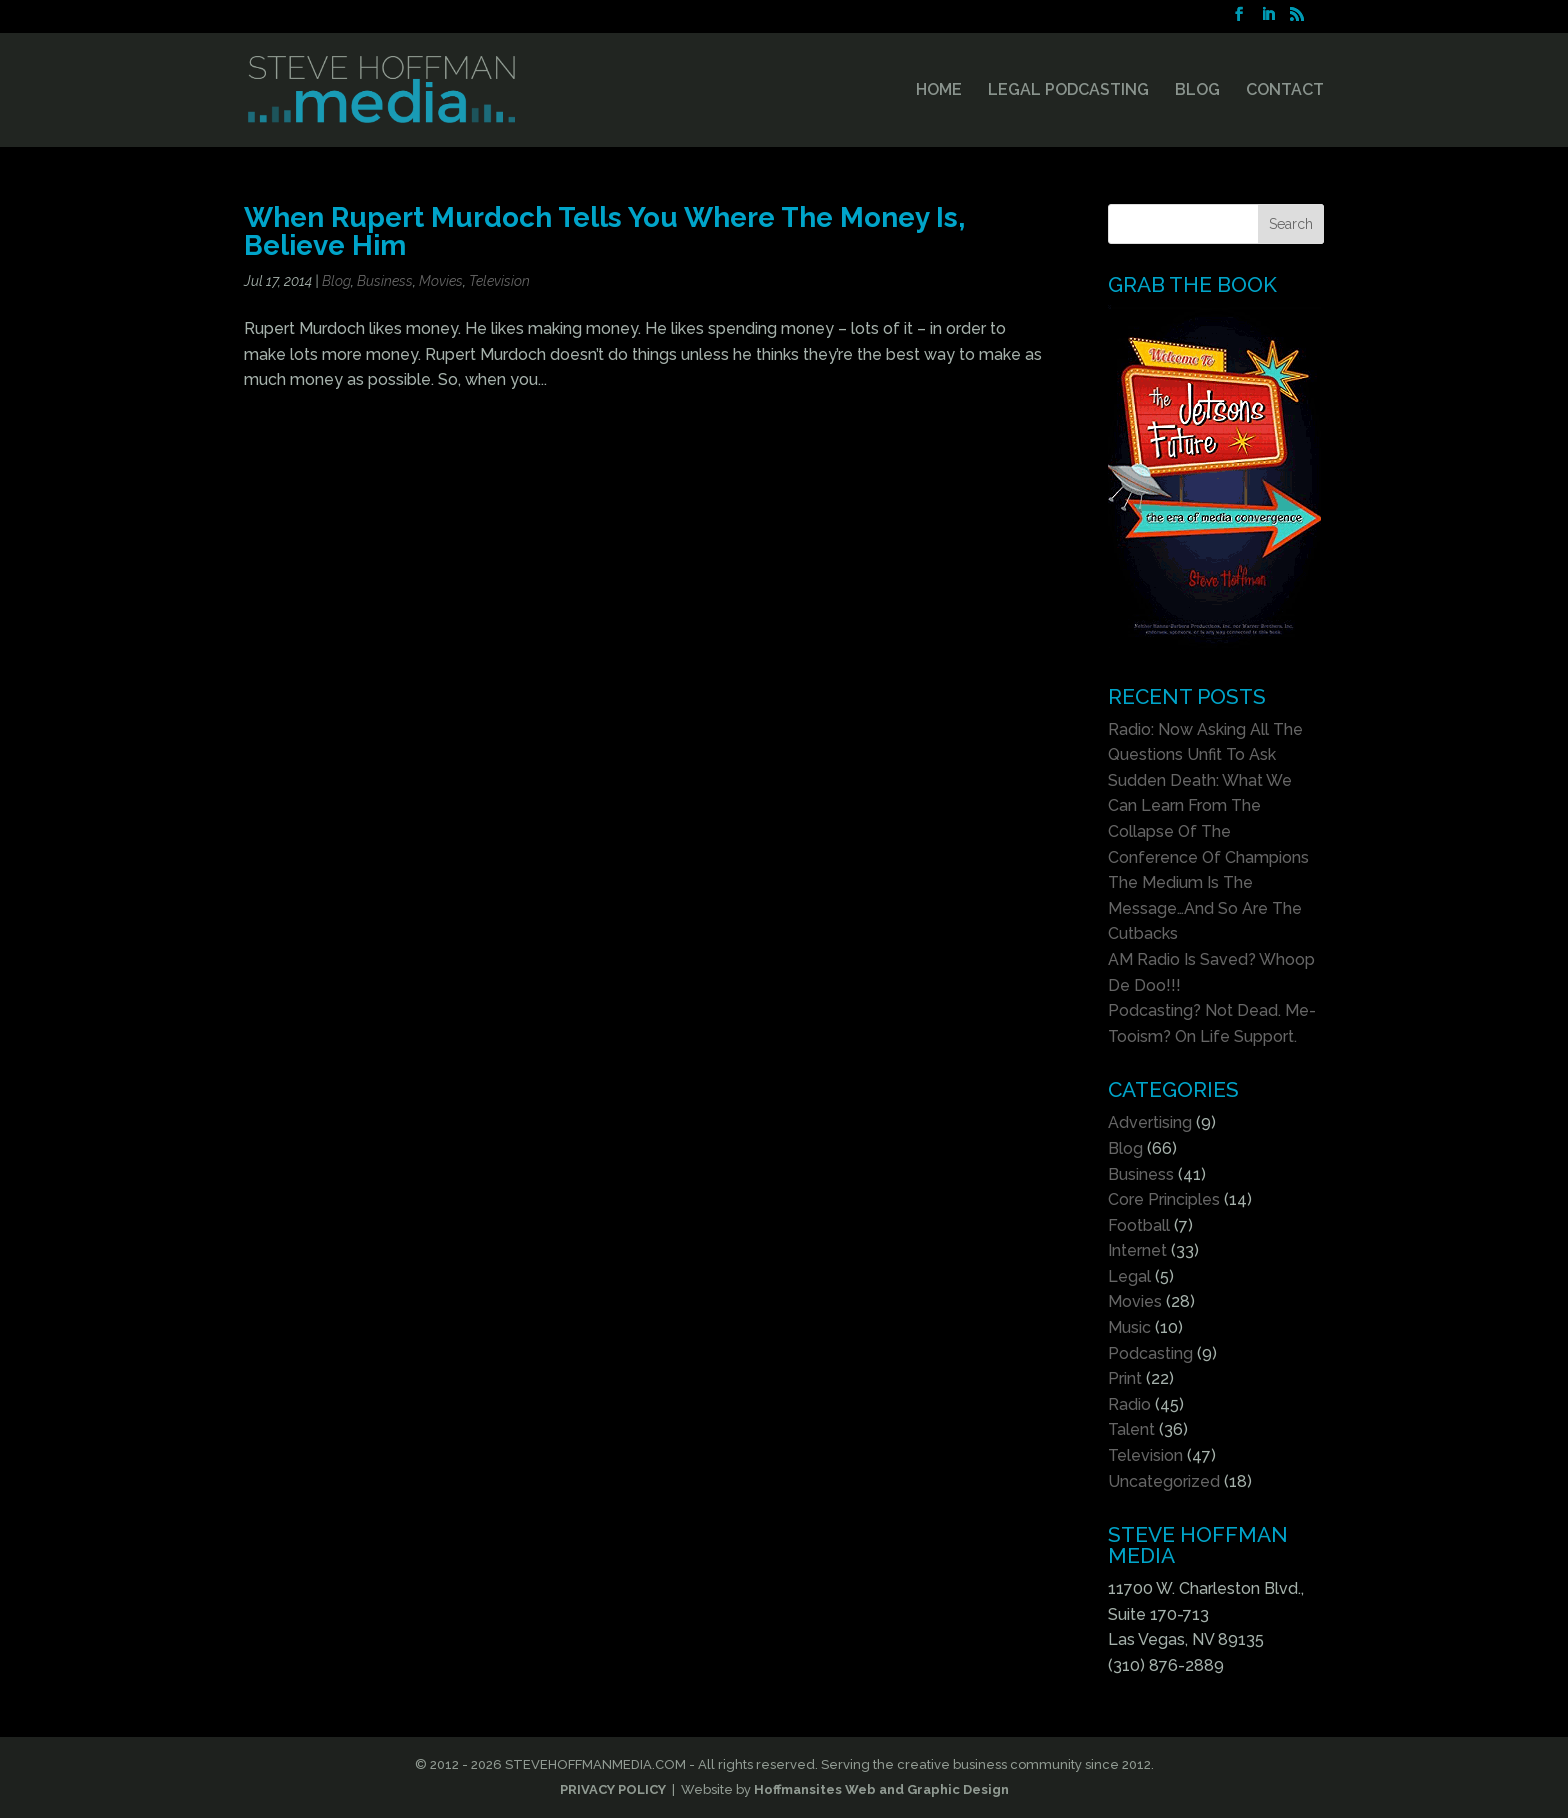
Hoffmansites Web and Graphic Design (881, 1789)
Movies (441, 281)
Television (499, 281)
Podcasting (1150, 1353)
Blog (336, 281)
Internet (1137, 1250)
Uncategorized (1164, 1481)
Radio (1129, 1404)
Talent (1131, 1429)
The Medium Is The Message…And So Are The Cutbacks (1205, 908)
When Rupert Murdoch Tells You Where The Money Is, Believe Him (604, 231)
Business (385, 281)
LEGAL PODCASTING (1068, 91)
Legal (1129, 1276)
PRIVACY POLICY (613, 1789)
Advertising (1150, 1122)
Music (1129, 1327)
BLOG (1197, 91)
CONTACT (1285, 91)
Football (1139, 1225)
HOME (939, 91)
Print (1125, 1378)
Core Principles (1164, 1199)
